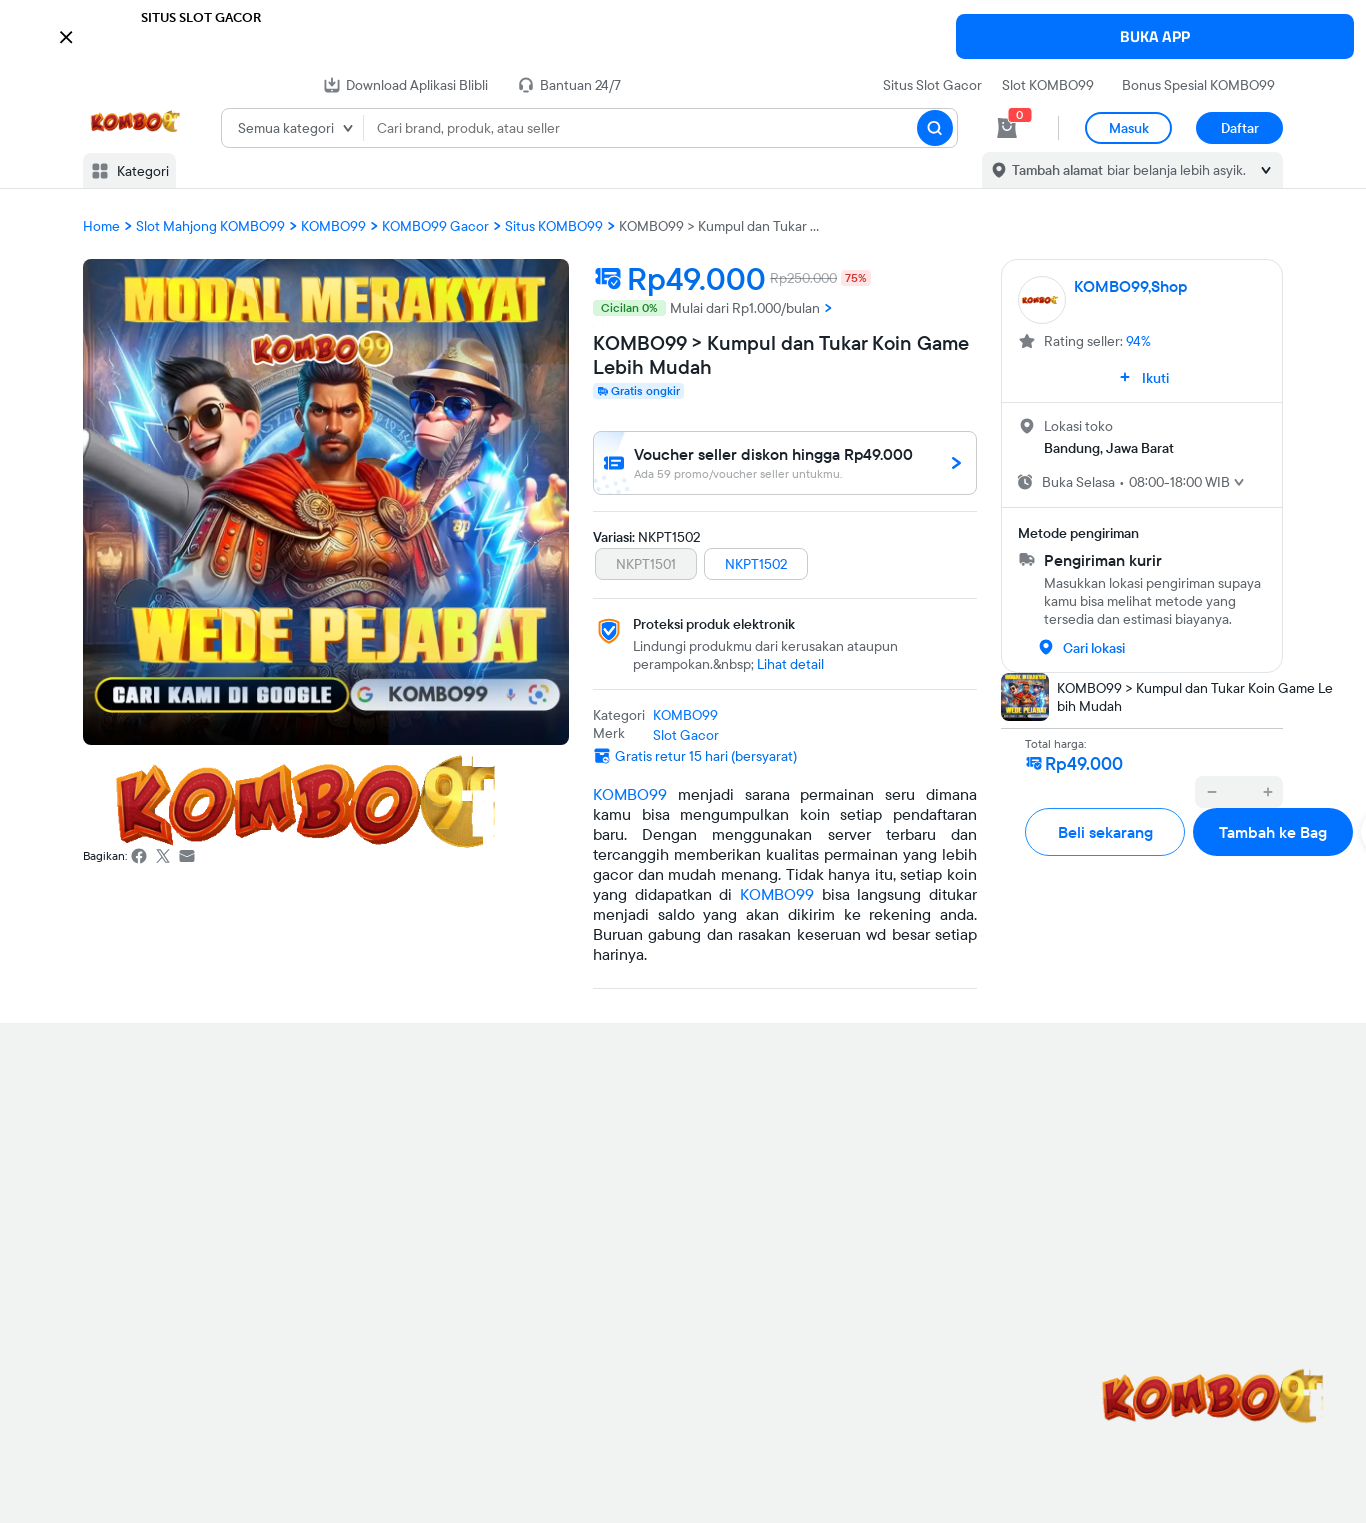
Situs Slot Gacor (932, 85)
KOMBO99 (630, 794)
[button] (683, 35)
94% (1138, 341)
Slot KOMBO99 (1048, 85)
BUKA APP (1155, 36)
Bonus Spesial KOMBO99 (1198, 85)
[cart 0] (1007, 128)
